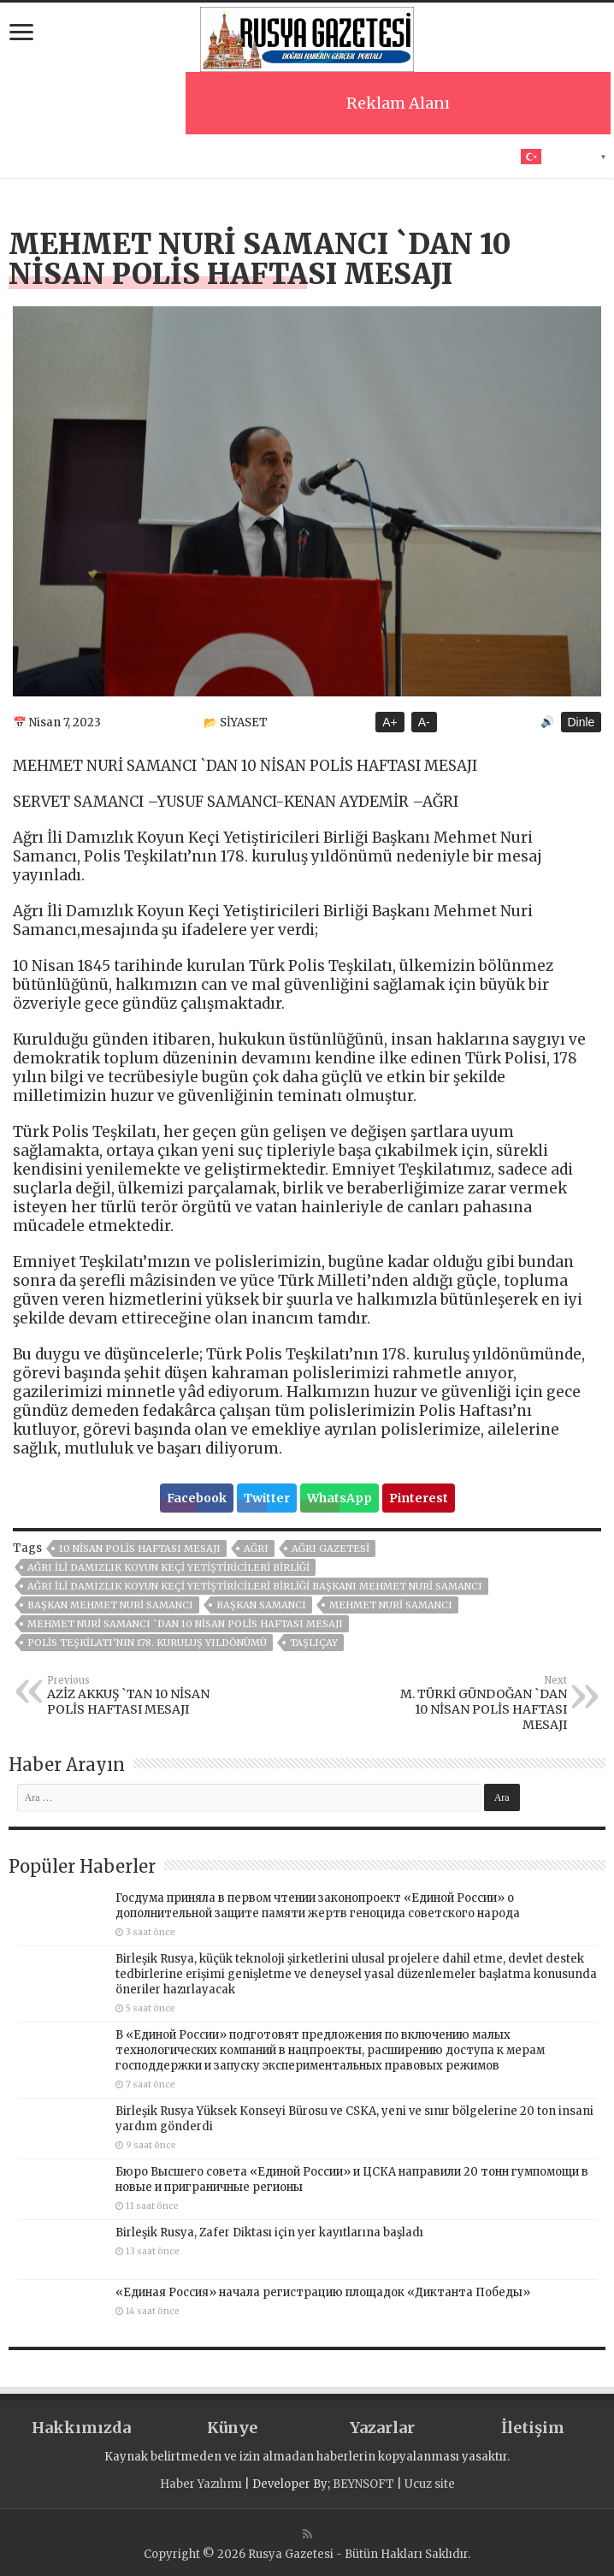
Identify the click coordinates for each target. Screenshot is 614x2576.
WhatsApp (339, 1498)
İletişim (532, 2427)
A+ (390, 722)
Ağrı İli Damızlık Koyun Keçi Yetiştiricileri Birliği (168, 1567)
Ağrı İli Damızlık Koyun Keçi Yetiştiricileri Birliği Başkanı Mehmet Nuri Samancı (254, 1586)
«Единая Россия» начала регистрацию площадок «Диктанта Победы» (322, 2292)
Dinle (581, 722)
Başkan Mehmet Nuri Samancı (110, 1605)
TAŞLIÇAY (314, 1643)
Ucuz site (429, 2484)
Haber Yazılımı (201, 2484)
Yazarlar (382, 2427)
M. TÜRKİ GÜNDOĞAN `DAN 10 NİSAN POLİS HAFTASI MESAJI (479, 1703)
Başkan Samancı (261, 1605)
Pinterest (418, 1498)
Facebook (197, 1498)
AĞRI (256, 1548)
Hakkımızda (81, 2427)
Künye (232, 2427)
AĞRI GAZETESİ (330, 1548)
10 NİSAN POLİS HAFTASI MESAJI (140, 1548)
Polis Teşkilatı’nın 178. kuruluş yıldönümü (147, 1643)
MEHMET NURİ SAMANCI (390, 1605)
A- (424, 722)
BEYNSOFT (363, 2484)
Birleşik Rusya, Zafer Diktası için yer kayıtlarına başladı (269, 2232)
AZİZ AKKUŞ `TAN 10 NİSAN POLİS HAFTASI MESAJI (134, 1695)
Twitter (267, 1498)
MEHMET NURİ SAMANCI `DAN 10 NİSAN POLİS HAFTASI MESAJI (185, 1624)
